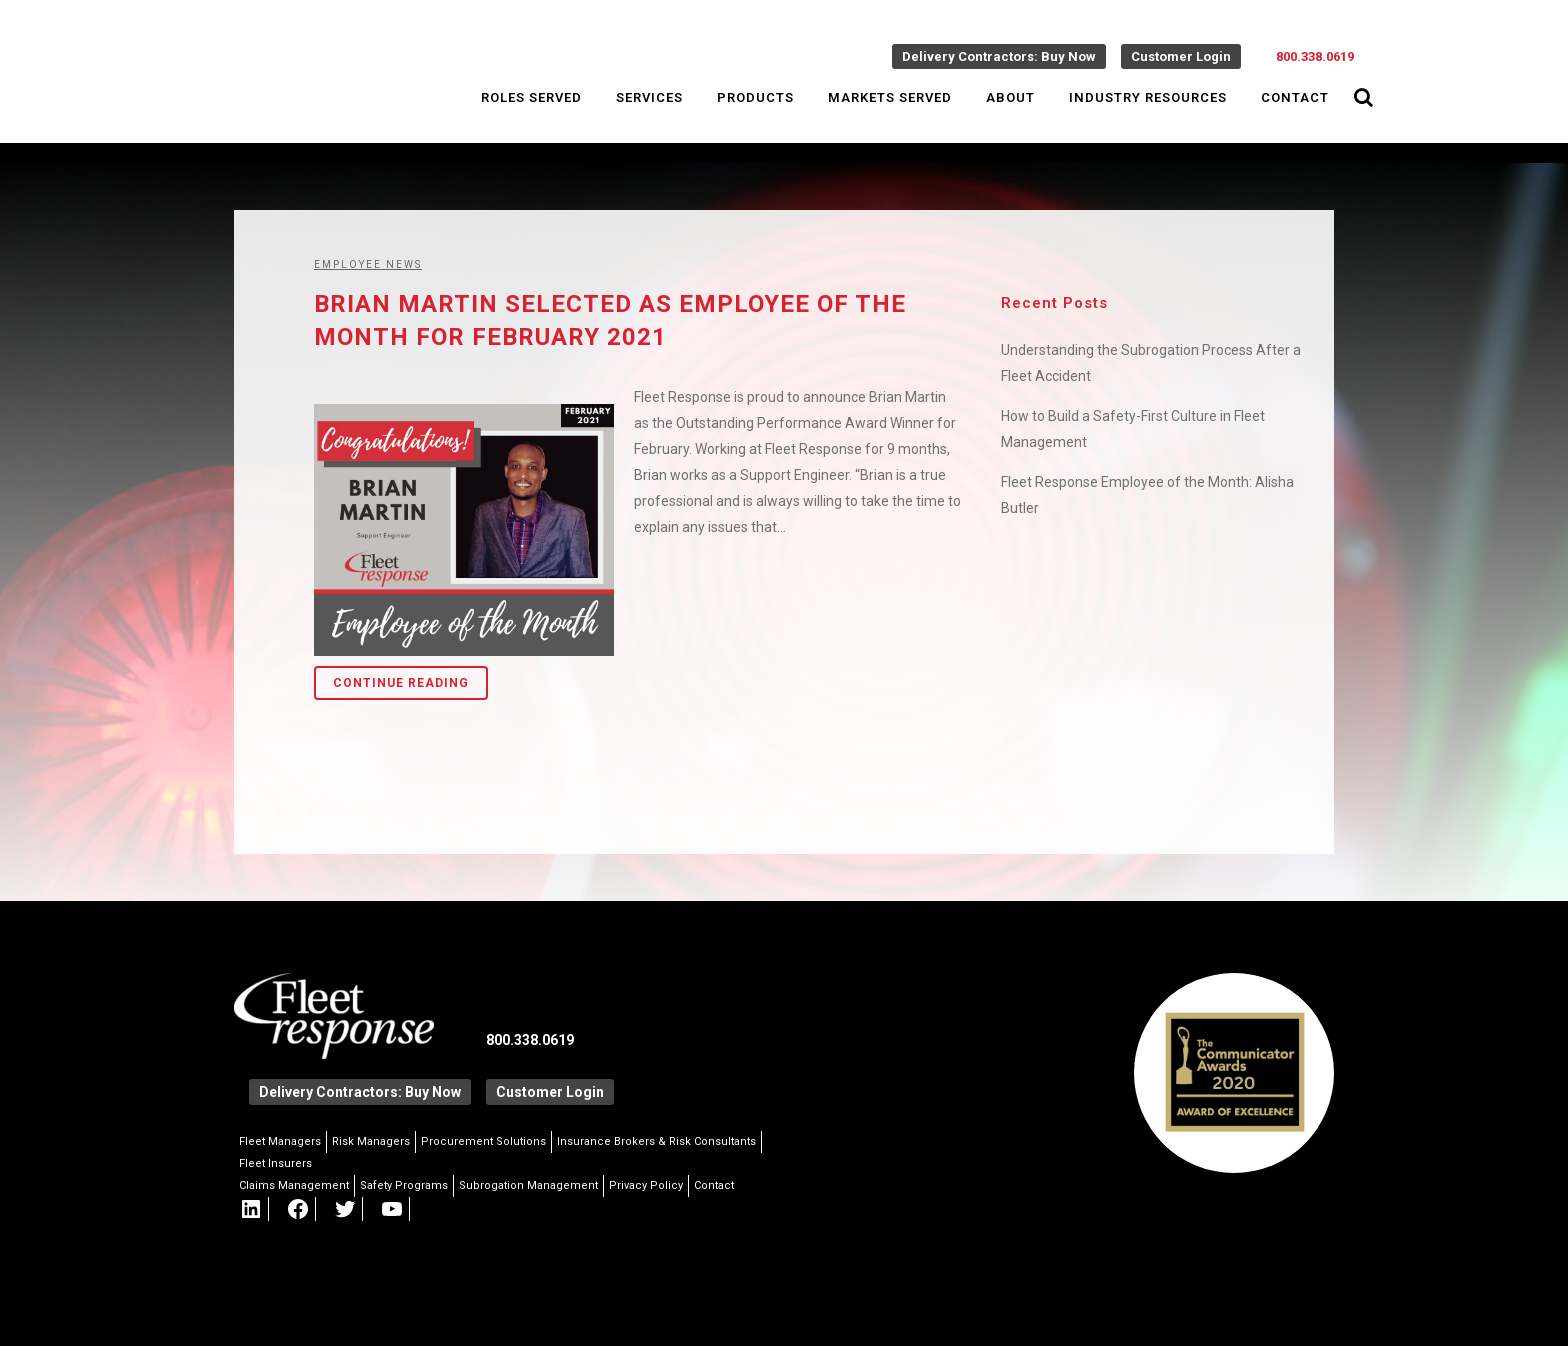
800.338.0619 (1315, 56)
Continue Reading (401, 683)
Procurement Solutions (483, 1141)
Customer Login (1181, 56)
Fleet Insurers (275, 1163)
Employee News (368, 264)
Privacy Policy (646, 1185)
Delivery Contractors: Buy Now (999, 56)
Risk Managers (371, 1141)
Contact (714, 1185)
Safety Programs (404, 1185)
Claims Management (294, 1185)
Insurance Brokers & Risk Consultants (656, 1141)
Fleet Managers (280, 1141)
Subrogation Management (528, 1185)
